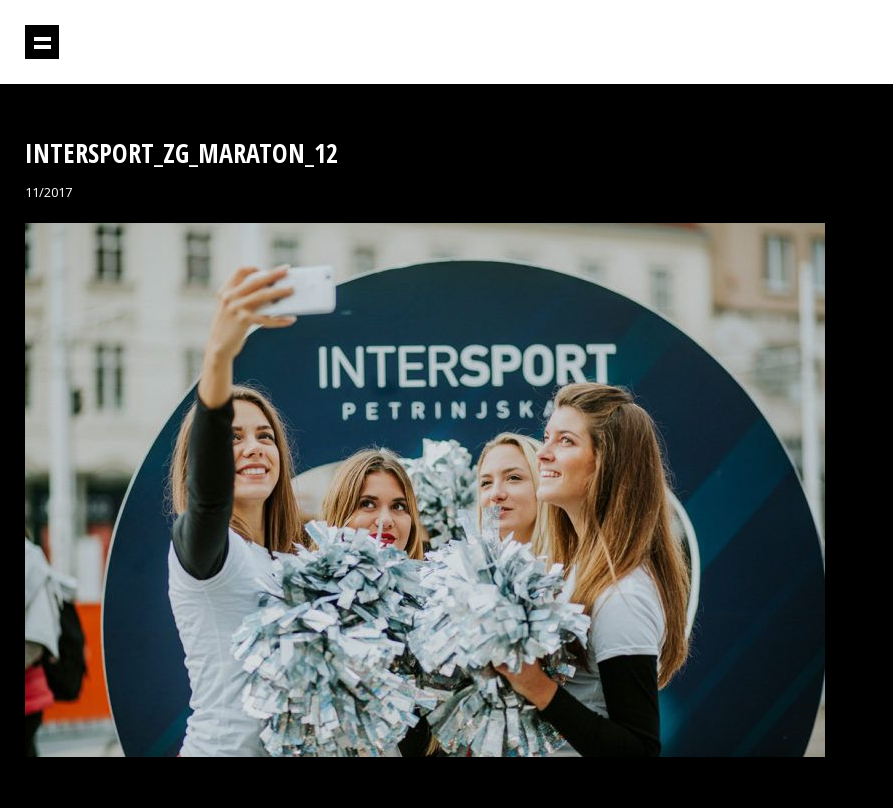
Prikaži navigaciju (42, 42)
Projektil (782, 42)
